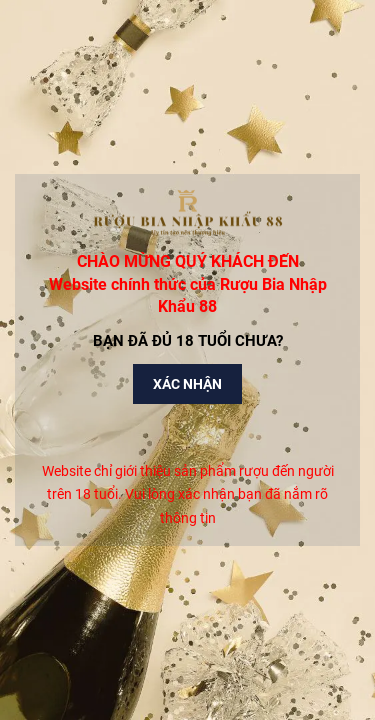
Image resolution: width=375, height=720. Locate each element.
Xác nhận (187, 384)
